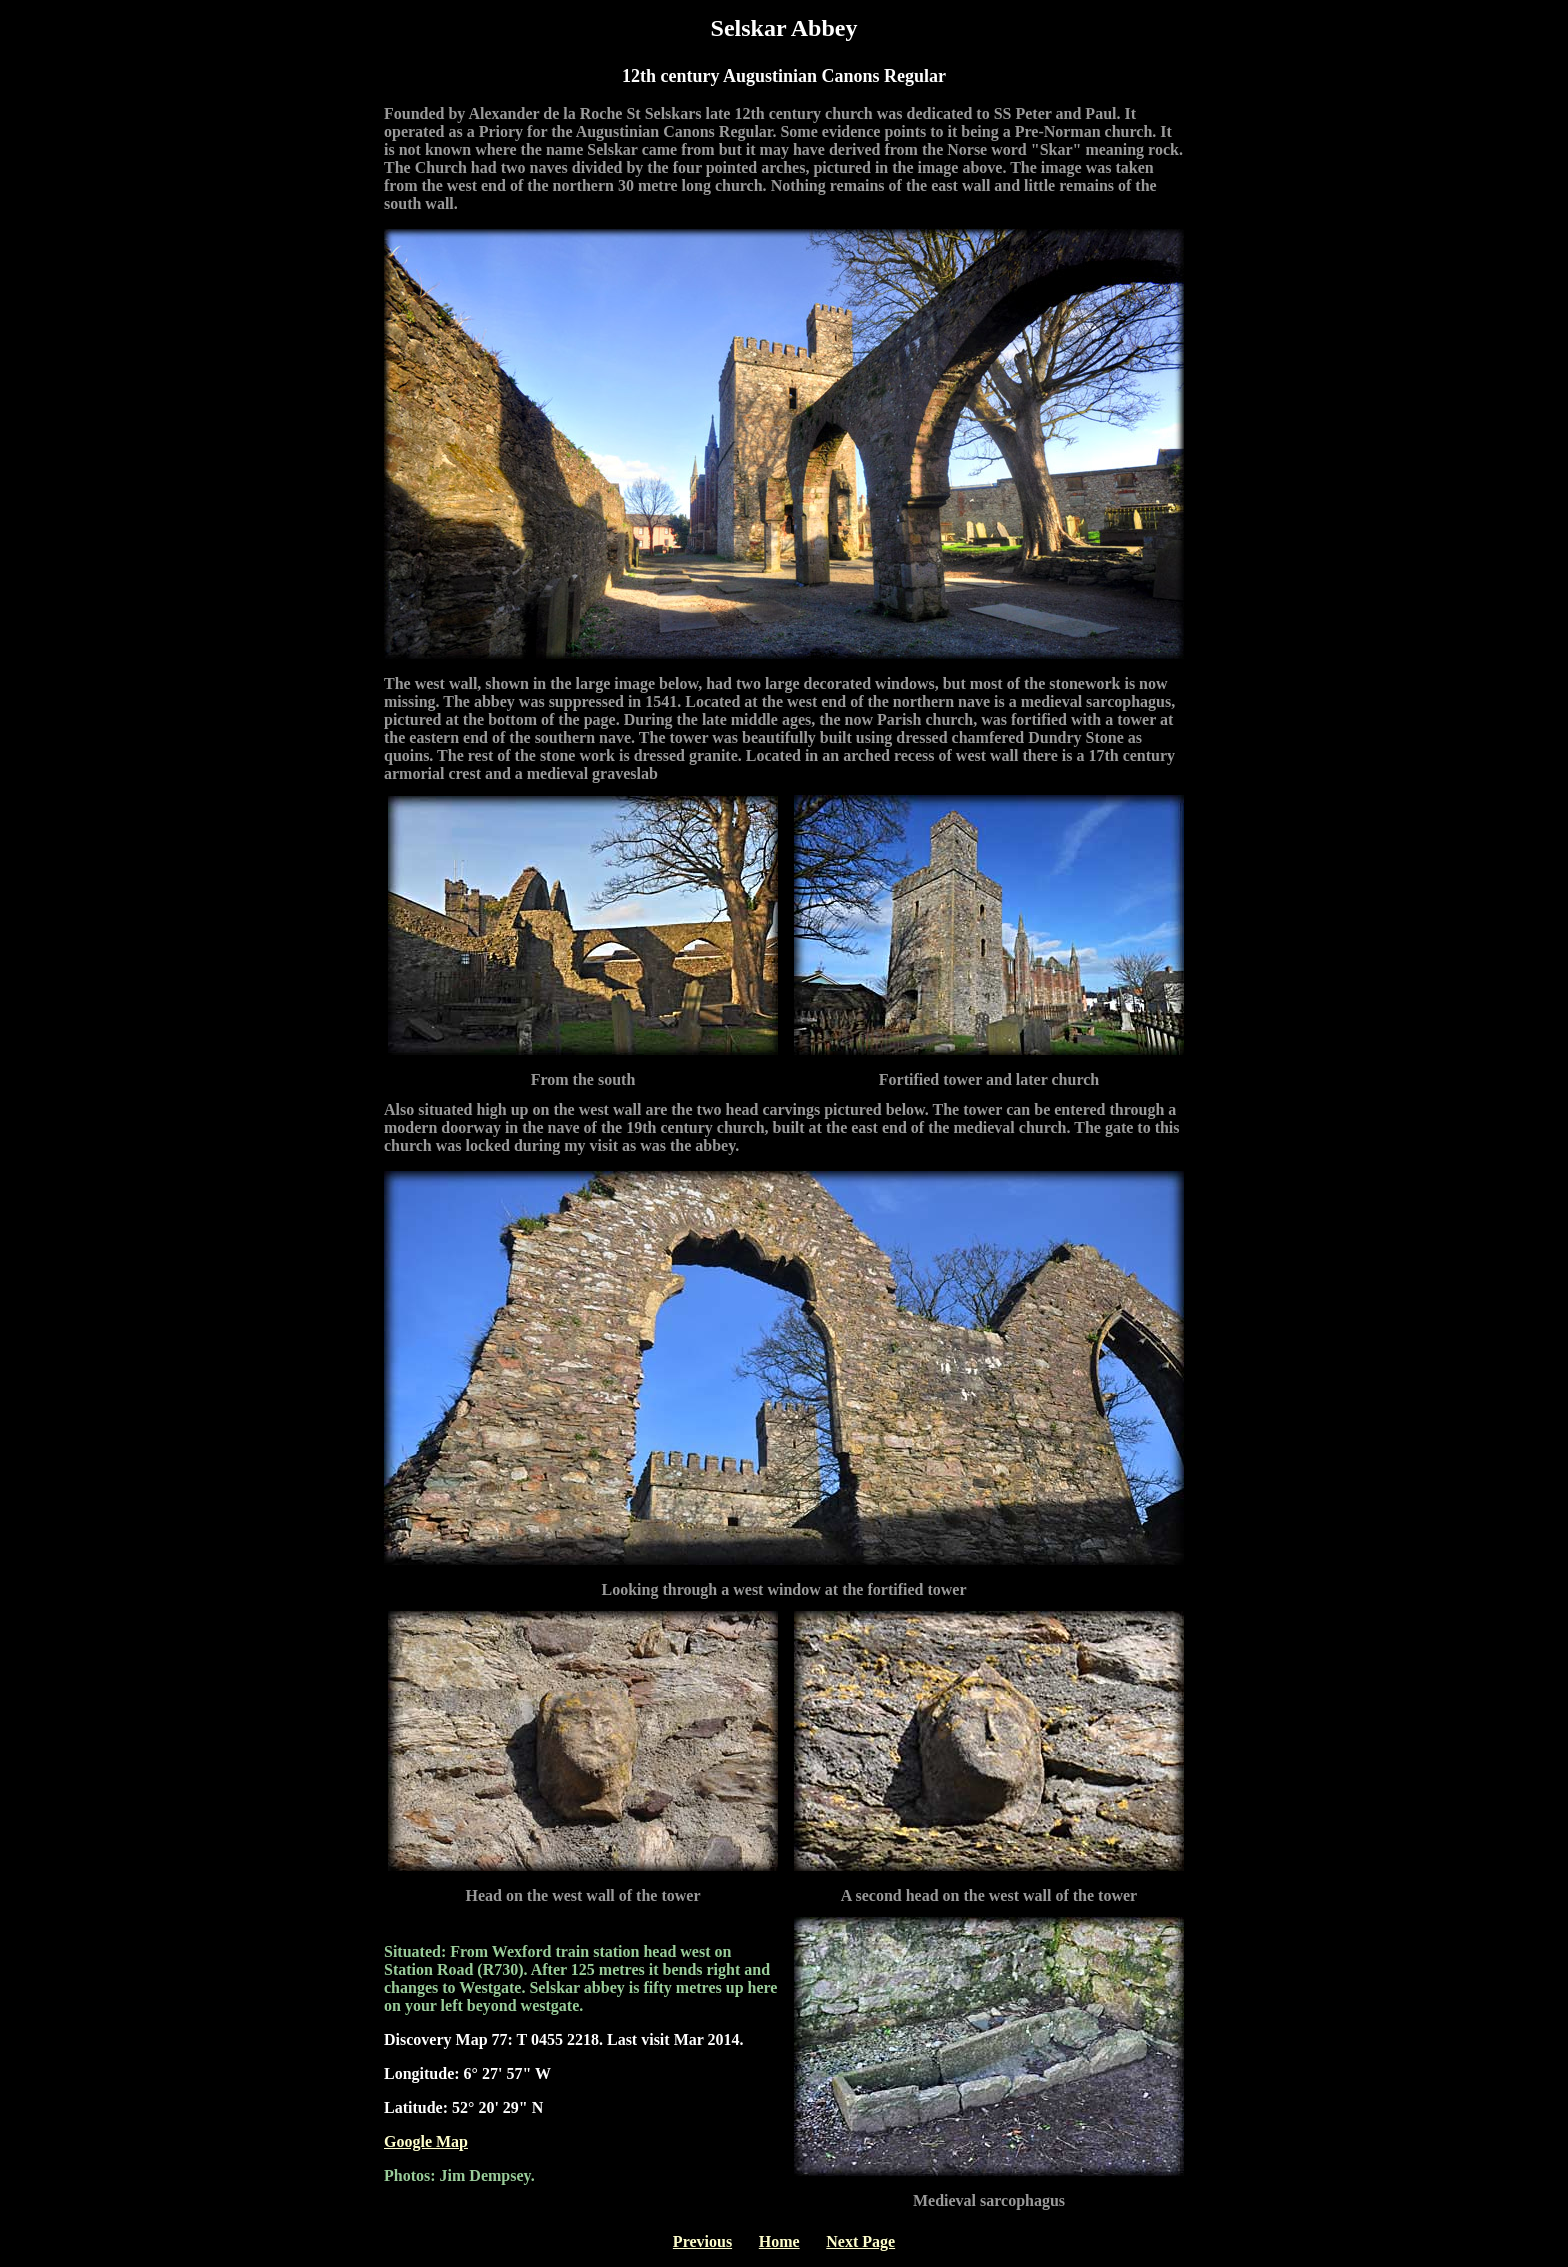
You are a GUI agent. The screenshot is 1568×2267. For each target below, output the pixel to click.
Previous (702, 2241)
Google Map (426, 2141)
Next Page (860, 2241)
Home (779, 2241)
